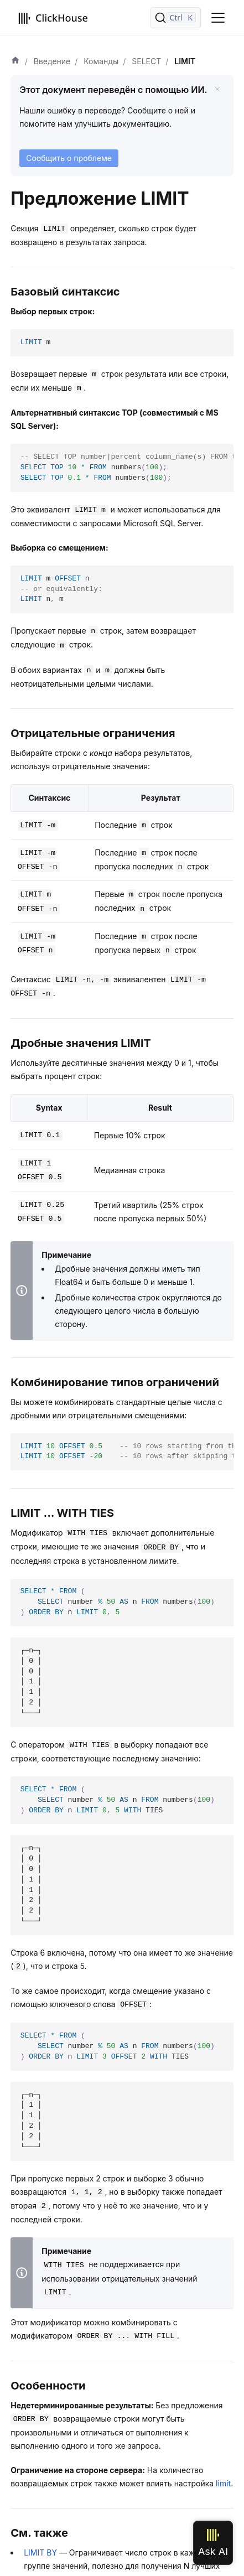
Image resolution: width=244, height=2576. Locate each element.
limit (223, 2483)
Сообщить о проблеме (69, 158)
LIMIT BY (40, 2552)
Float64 (68, 1282)
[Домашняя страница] (15, 61)
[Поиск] (175, 17)
